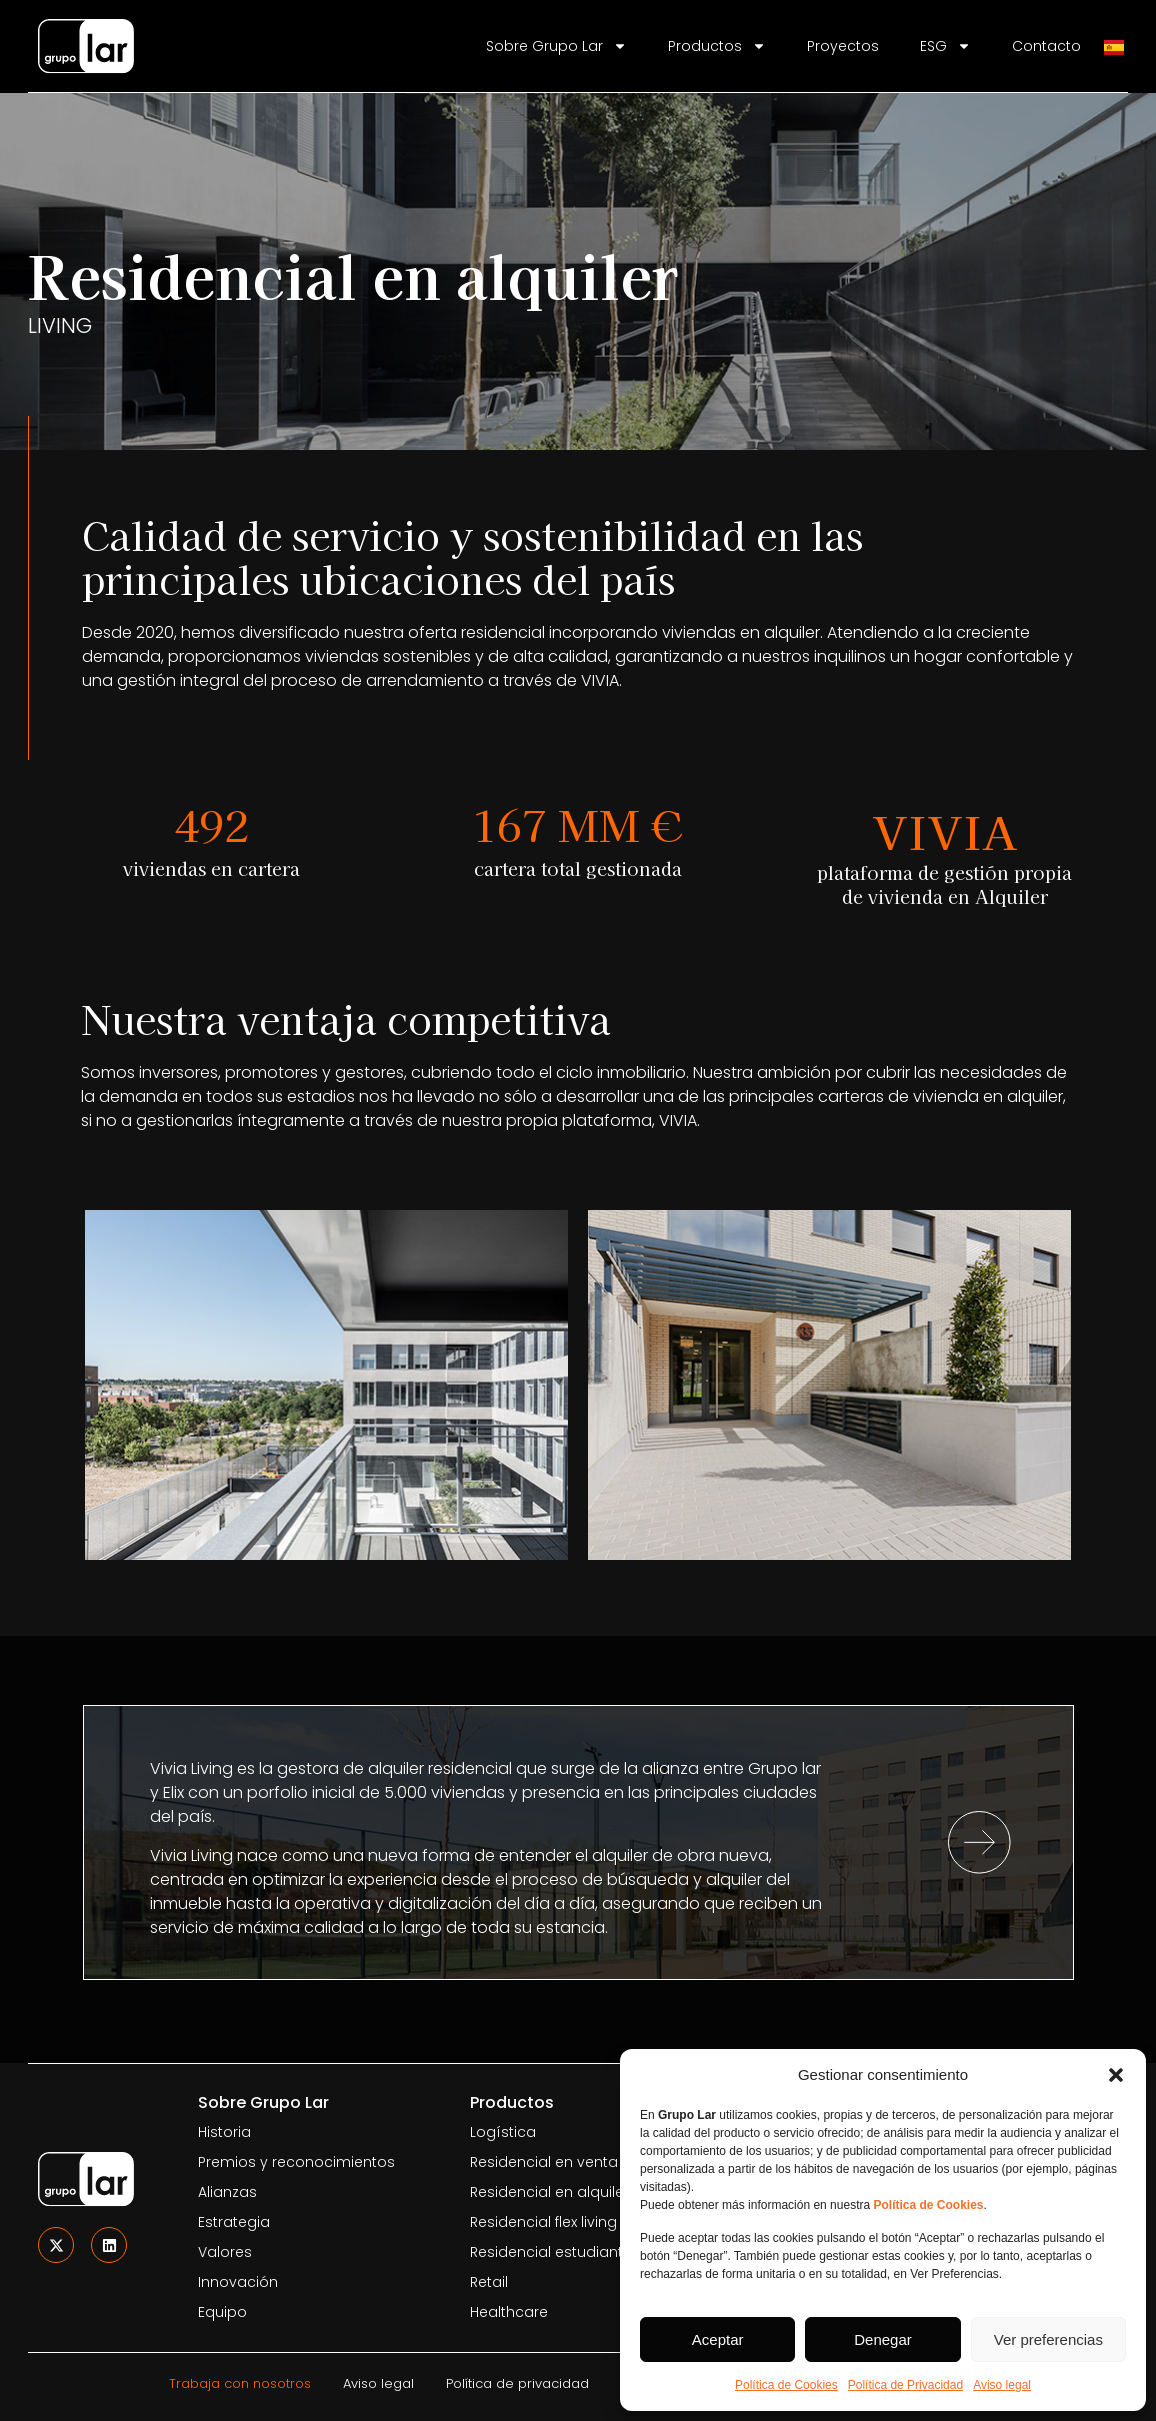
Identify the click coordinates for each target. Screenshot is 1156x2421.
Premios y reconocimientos (296, 2162)
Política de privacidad (517, 2383)
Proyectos (843, 46)
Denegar (883, 2339)
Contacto (1046, 46)
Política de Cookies (786, 2385)
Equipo (222, 2312)
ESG (945, 46)
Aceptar (718, 2339)
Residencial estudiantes (555, 2252)
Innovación (238, 2282)
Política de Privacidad (905, 2385)
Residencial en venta (544, 2162)
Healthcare (509, 2312)
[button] (1116, 2075)
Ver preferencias (1048, 2339)
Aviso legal (1002, 2385)
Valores (225, 2252)
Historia (224, 2132)
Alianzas (227, 2192)
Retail (489, 2282)
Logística (503, 2132)
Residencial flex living (543, 2222)
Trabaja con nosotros (240, 2383)
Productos (717, 46)
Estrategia (234, 2222)
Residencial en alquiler (549, 2192)
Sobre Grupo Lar (556, 46)
